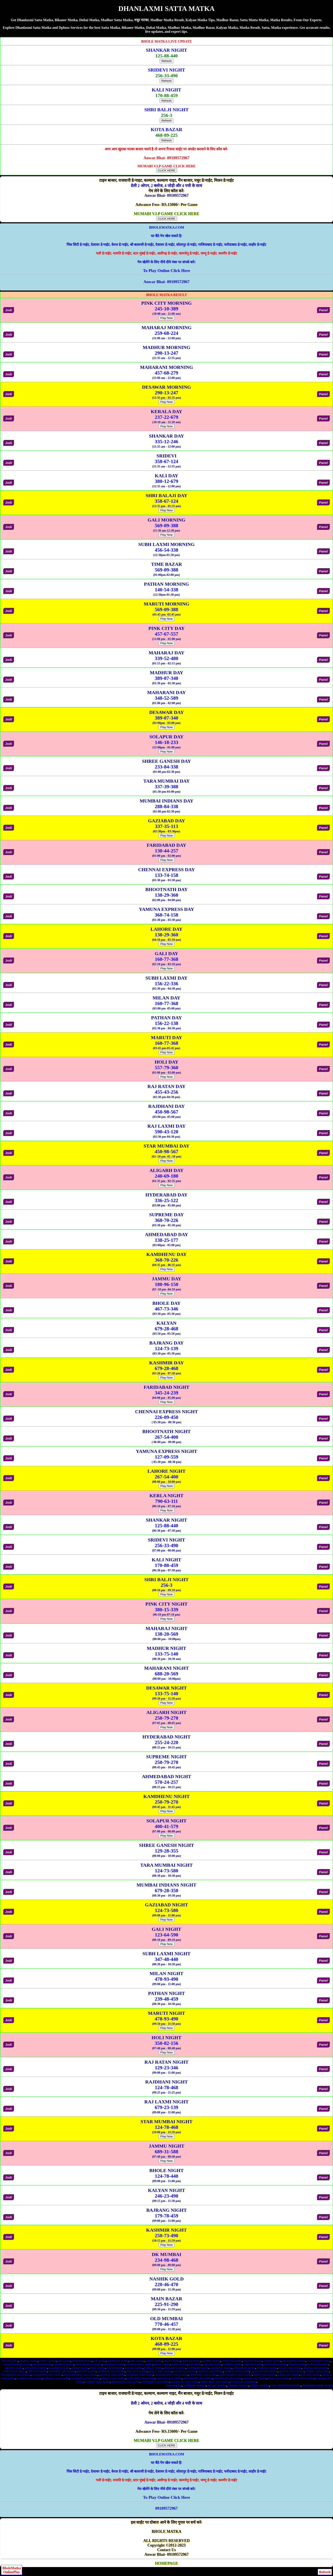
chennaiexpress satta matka (171, 2374)
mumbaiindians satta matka (80, 2374)
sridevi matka (47, 2360)
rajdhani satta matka (29, 2378)
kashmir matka (153, 2367)
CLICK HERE (166, 170)
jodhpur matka (296, 2385)
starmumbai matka (275, 2364)
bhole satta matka (279, 2378)
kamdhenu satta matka (228, 2378)
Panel (323, 310)
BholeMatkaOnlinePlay (11, 2570)
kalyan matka (115, 2367)
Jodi (8, 310)
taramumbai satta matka (47, 2374)
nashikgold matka (198, 2367)
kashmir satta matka (97, 2381)
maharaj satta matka (210, 2371)
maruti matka (172, 2360)
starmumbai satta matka (85, 2378)
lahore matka (162, 2364)
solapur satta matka (317, 2371)
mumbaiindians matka (17, 2364)
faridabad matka (63, 2364)
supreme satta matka (169, 2378)
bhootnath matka (113, 2364)
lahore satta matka (265, 2374)
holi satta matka (311, 2374)
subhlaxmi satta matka (111, 2371)
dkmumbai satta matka (126, 2381)
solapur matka (272, 2360)
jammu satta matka (255, 2378)
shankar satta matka (315, 2367)
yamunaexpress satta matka (235, 2374)
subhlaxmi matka (117, 2360)
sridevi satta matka (14, 2371)
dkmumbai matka (175, 2367)
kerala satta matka (290, 2367)
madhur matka (211, 2360)
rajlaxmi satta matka (56, 2378)
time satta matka (136, 2371)
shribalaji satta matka (61, 2371)
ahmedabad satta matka (197, 2378)
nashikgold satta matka (155, 2381)
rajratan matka (212, 2364)
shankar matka (28, 2360)
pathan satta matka (160, 2371)
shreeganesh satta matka (16, 2374)
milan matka (179, 2364)
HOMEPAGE (166, 2563)
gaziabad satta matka (112, 2374)
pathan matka (153, 2360)
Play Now (166, 318)
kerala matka (10, 2360)
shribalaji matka (82, 2360)
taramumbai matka (318, 2360)
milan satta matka (288, 2374)
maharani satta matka (264, 2371)
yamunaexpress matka (139, 2364)
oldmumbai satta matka (214, 2381)
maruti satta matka (184, 2371)
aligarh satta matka (113, 2378)
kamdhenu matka (59, 2367)
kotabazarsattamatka (243, 2381)
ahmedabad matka (36, 2367)
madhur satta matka (236, 2371)
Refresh (166, 61)
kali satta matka (37, 2371)
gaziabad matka (42, 2364)
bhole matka (97, 2367)
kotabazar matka (267, 2367)
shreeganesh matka (293, 2360)
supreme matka (13, 2367)
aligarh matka (296, 2364)
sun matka (276, 2385)
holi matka (195, 2364)
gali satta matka (86, 2371)
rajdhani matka (232, 2364)
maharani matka (232, 2360)
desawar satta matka (291, 2371)
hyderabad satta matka (141, 2378)
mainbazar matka (220, 2367)
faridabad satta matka (139, 2374)
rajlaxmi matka (252, 2364)
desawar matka (252, 2360)
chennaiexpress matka (88, 2364)
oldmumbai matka (244, 2367)
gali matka (99, 2360)
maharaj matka (191, 2360)
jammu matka (79, 2367)
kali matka (63, 2360)
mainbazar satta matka (185, 2381)
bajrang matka (133, 2367)
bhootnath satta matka (203, 2374)
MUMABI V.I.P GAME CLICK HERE (166, 168)
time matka (137, 2360)
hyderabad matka (318, 2364)
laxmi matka (319, 2385)
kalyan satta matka (302, 2378)
